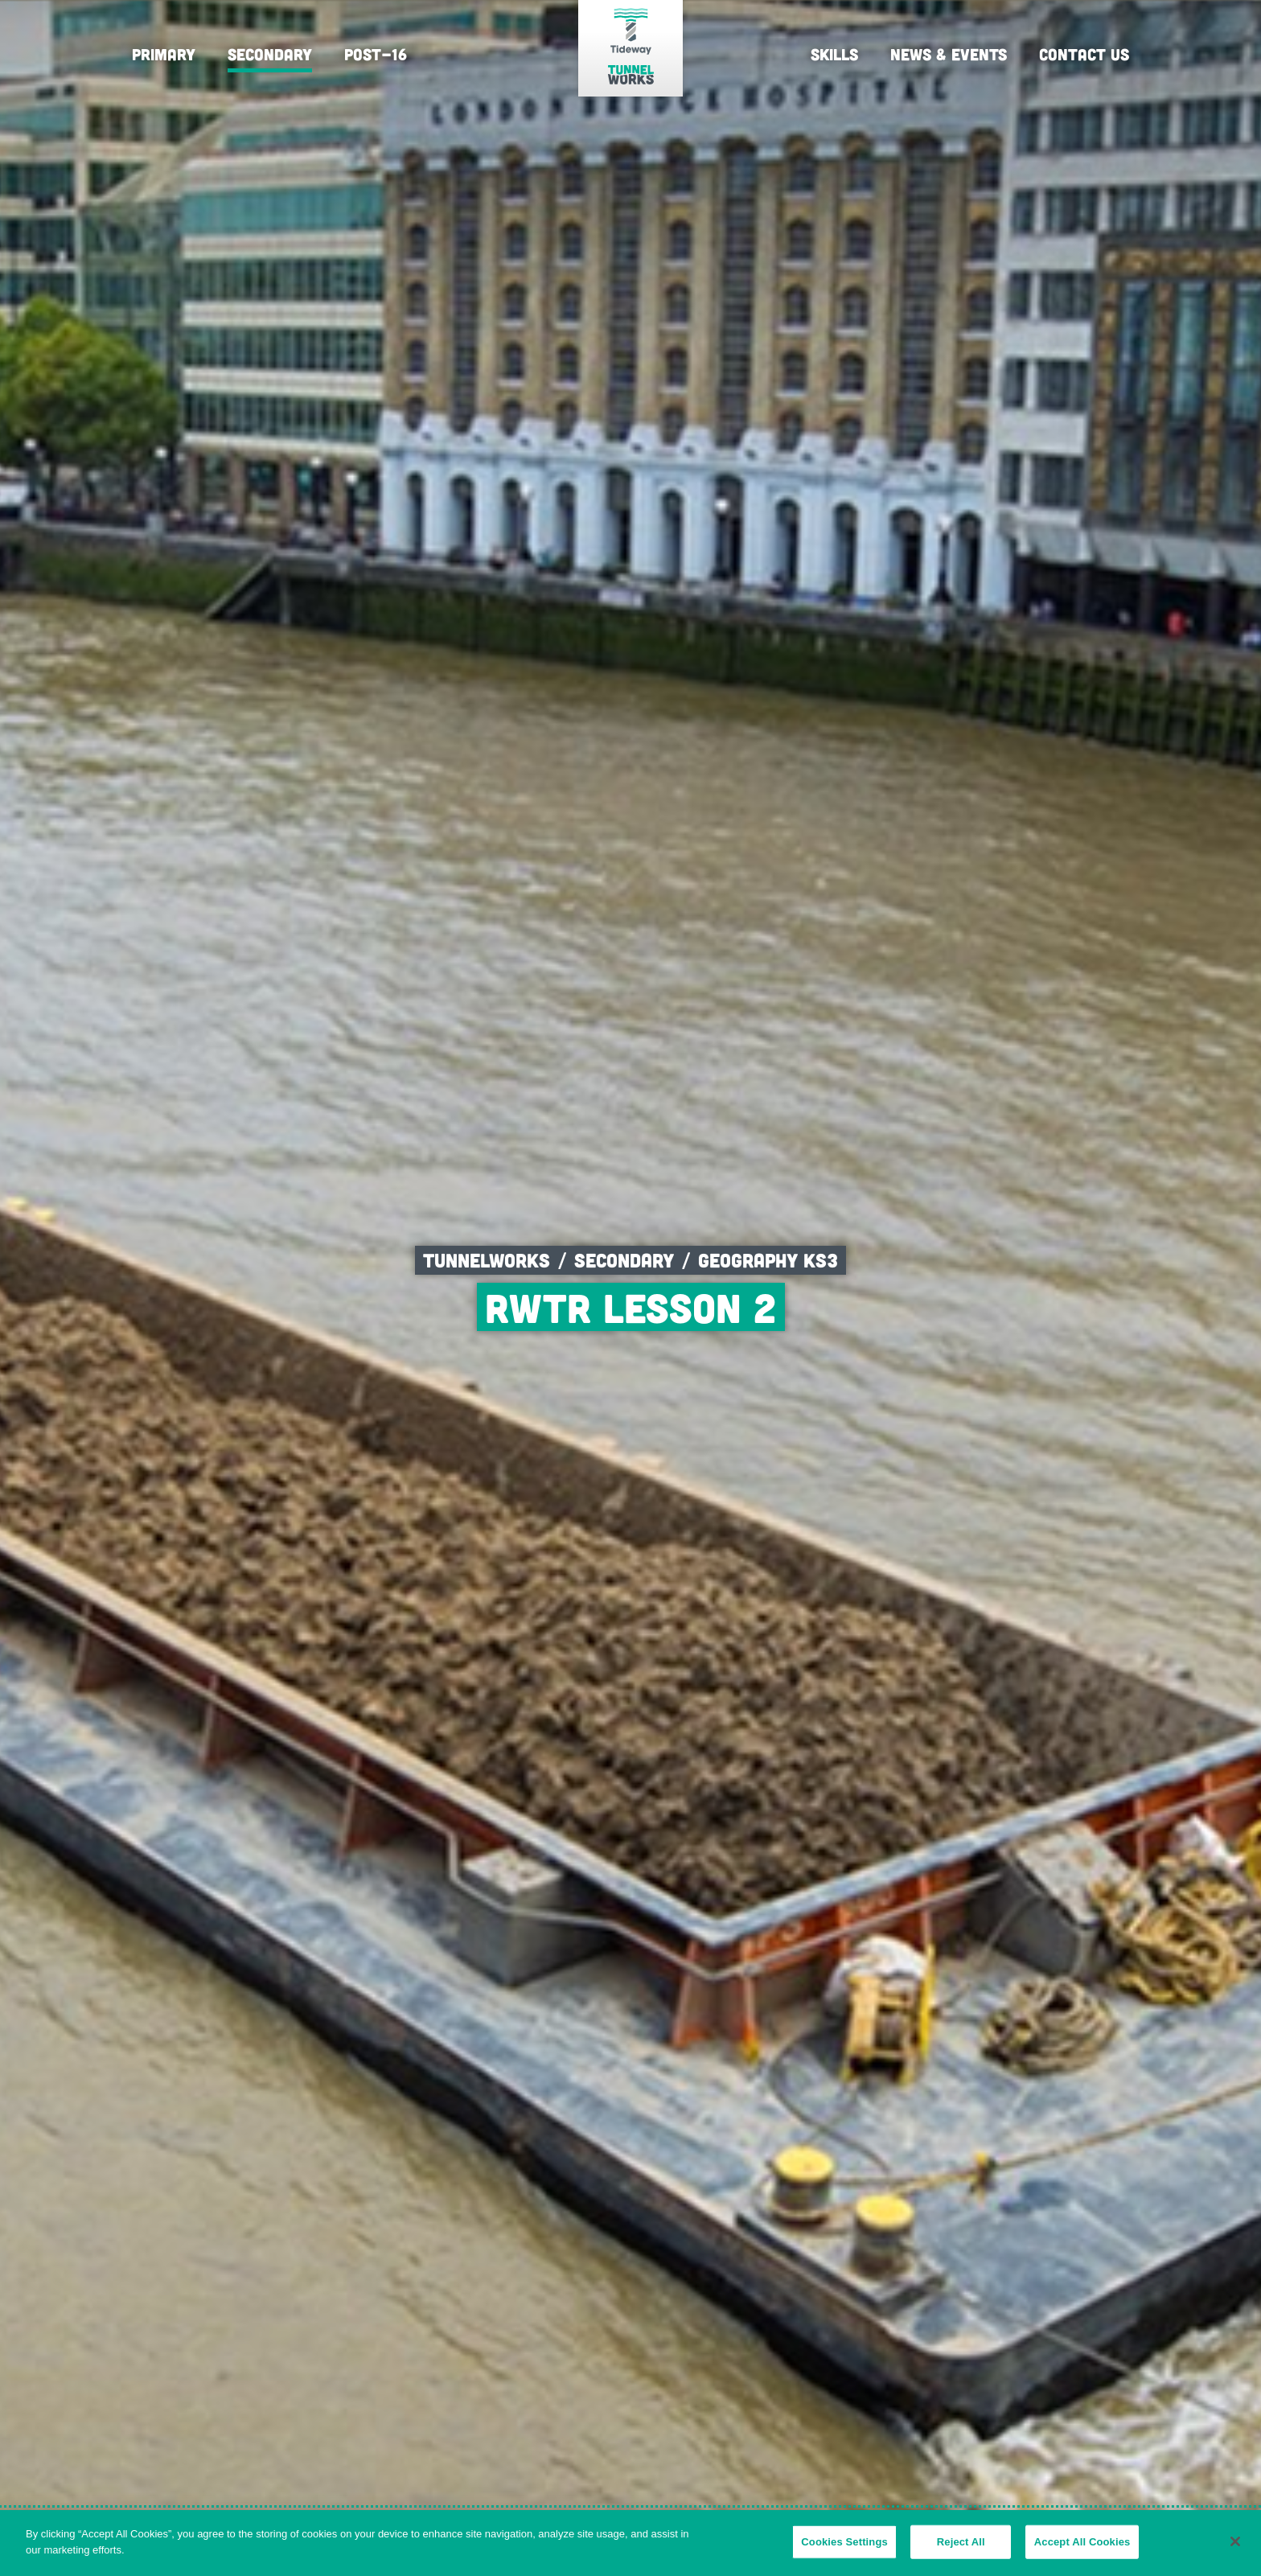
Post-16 (375, 54)
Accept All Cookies (1082, 2550)
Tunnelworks (486, 1260)
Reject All (961, 2550)
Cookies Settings (844, 2550)
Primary (163, 54)
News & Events (948, 54)
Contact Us (1084, 54)
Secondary (270, 54)
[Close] (1235, 2549)
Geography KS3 (768, 1260)
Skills (834, 54)
